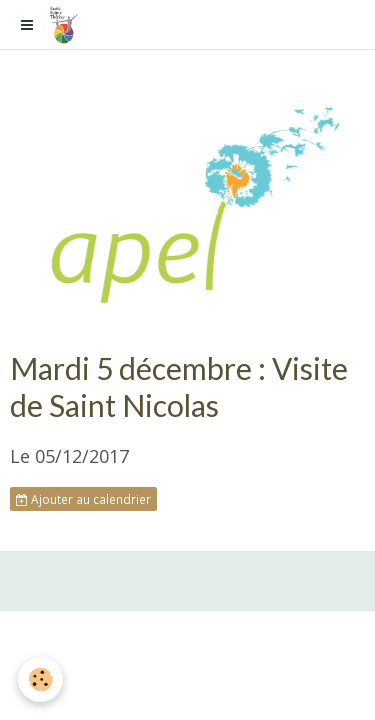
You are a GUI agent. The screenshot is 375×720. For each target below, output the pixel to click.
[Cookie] (40, 679)
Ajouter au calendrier (83, 499)
